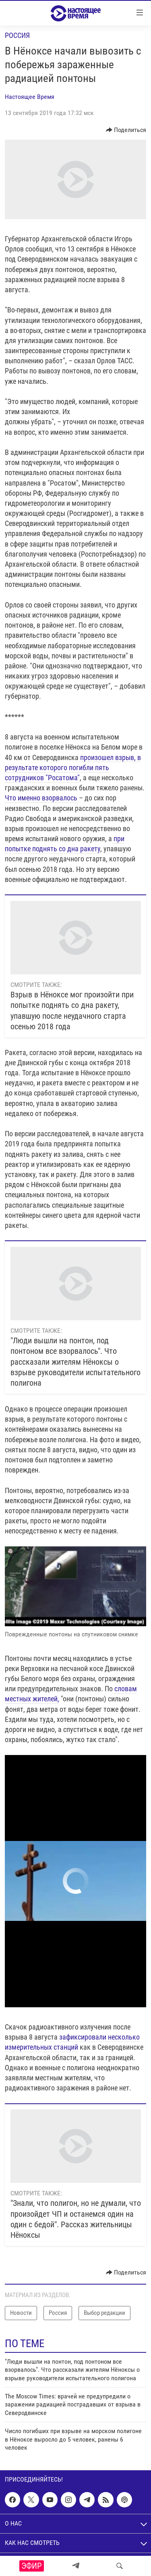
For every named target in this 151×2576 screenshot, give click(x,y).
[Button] (126, 130)
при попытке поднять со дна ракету (64, 843)
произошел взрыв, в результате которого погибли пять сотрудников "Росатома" (73, 767)
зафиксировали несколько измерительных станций (72, 2042)
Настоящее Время (29, 97)
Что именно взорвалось (42, 798)
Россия (17, 35)
